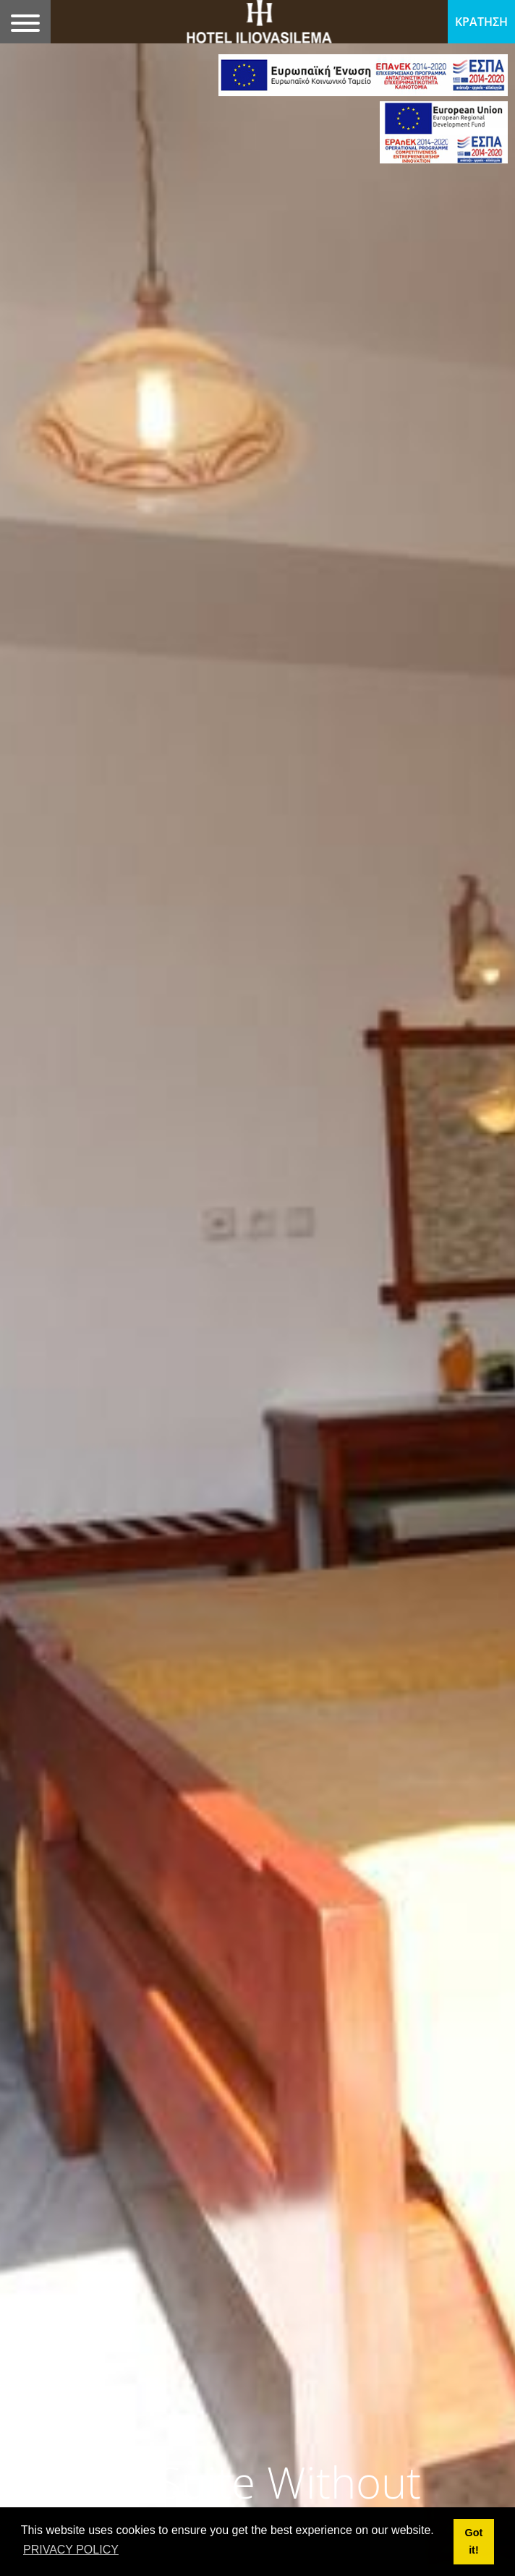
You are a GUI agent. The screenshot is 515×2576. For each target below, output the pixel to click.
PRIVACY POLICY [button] (71, 2549)
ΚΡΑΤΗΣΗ (481, 22)
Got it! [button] (474, 2541)
